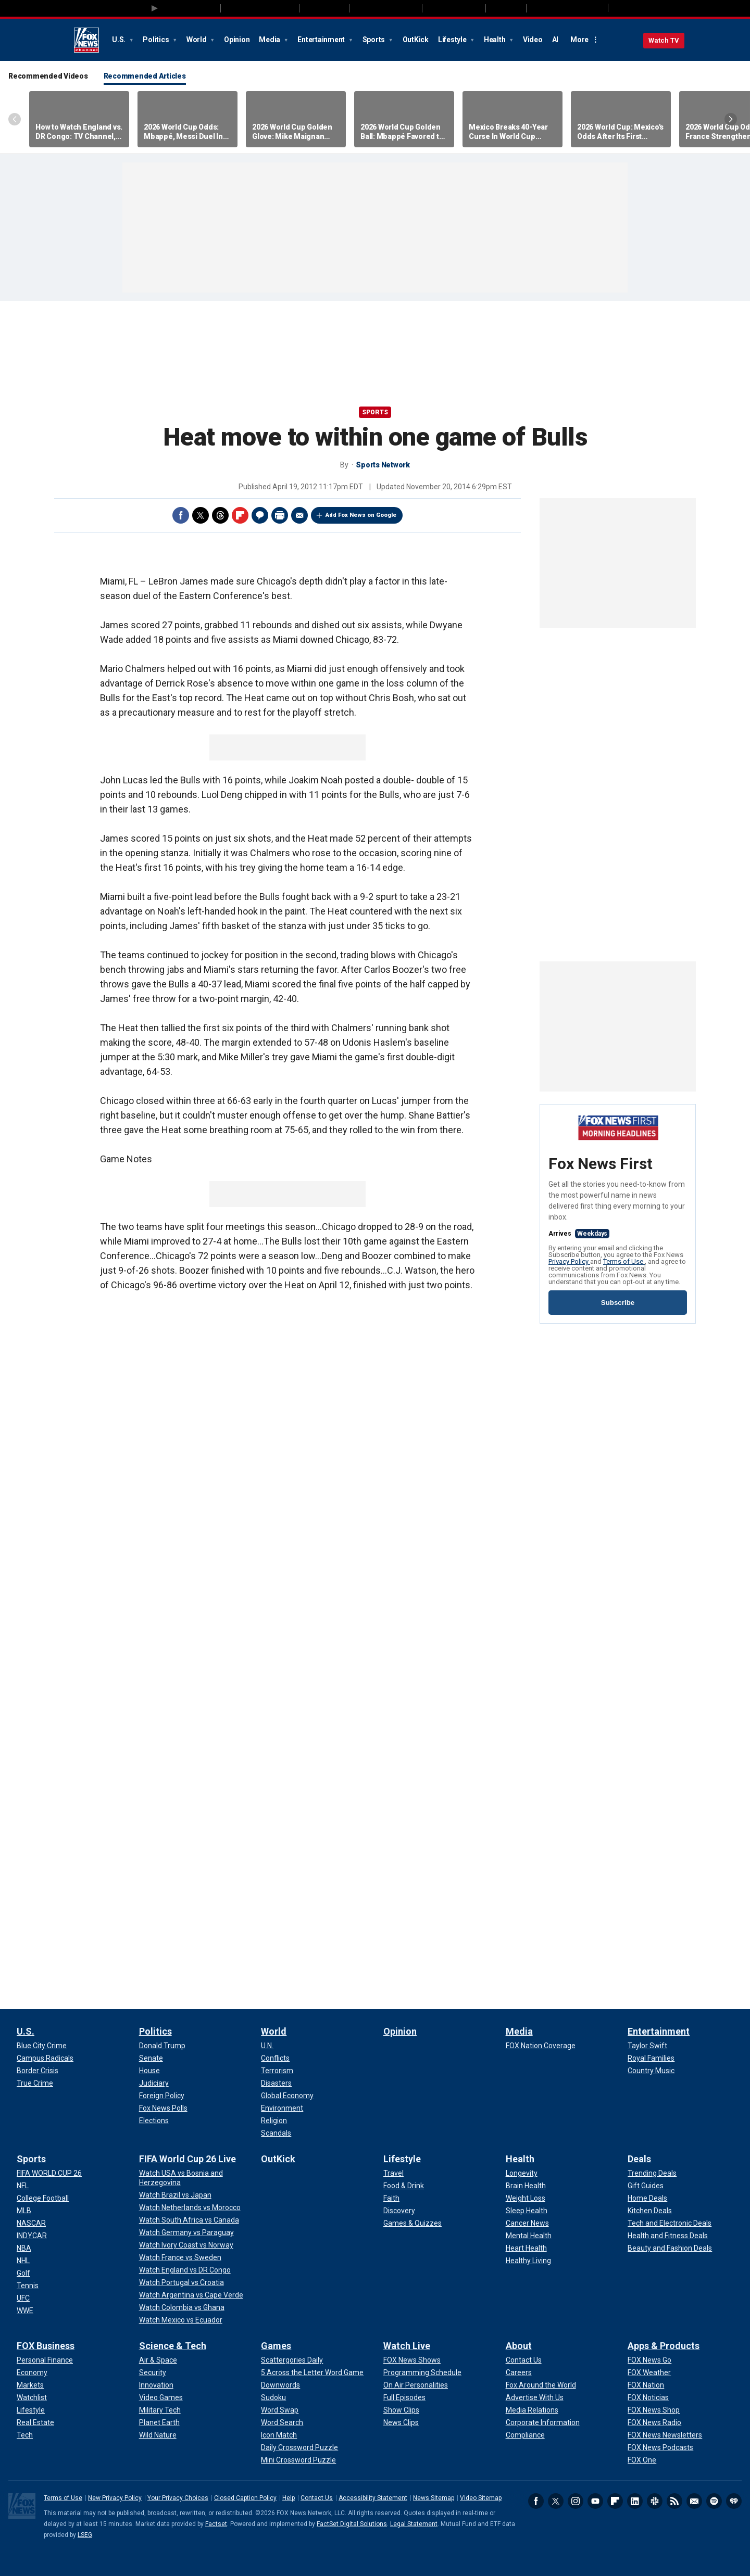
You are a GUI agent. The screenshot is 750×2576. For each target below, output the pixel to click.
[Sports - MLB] (24, 2210)
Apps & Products (663, 2345)
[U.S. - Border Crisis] (37, 2070)
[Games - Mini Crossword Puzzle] (298, 2460)
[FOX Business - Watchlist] (32, 2397)
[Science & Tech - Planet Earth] (159, 2422)
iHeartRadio (734, 2501)
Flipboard (240, 515)
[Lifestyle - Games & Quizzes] (412, 2223)
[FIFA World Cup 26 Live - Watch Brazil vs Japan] (175, 2195)
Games (276, 2345)
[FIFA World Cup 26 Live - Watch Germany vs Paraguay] (186, 2232)
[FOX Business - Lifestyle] (31, 2410)
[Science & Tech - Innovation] (156, 2385)
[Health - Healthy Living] (528, 2260)
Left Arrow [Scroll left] (14, 119)
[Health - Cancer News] (527, 2223)
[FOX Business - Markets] (30, 2385)
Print (279, 515)
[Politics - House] (149, 2070)
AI (555, 39)
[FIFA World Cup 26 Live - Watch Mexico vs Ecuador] (180, 2320)
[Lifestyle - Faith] (391, 2198)
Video (533, 39)
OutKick (416, 39)
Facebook (180, 515)
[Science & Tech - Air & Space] (158, 2360)
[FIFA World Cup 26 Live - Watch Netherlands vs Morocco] (190, 2207)
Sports (374, 39)
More (579, 39)
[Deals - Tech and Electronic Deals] (669, 2223)
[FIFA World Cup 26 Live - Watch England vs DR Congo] (185, 2270)
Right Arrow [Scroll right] (730, 119)
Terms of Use (624, 1261)
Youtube (595, 2501)
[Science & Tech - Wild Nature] (158, 2435)
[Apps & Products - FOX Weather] (649, 2372)
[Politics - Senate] (151, 2058)
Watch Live (406, 2345)
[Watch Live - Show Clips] (401, 2410)
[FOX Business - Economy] (32, 2372)
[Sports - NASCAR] (31, 2223)
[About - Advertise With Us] (535, 2397)
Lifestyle (453, 39)
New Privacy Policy (115, 2498)
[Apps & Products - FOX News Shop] (654, 2410)
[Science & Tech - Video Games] (161, 2397)
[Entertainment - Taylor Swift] (647, 2045)
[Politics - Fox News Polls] (163, 2108)
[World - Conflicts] (275, 2058)
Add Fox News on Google (361, 515)
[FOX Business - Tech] (25, 2435)
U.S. (119, 39)
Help (288, 2498)
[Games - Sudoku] (273, 2397)
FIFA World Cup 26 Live (187, 2158)
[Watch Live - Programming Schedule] (422, 2372)
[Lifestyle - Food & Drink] (403, 2185)
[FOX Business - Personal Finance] (45, 2360)
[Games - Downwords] (280, 2385)
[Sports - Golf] (23, 2273)
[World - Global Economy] (287, 2095)
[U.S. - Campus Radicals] (45, 2058)
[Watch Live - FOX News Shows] (412, 2360)
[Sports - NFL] (23, 2185)
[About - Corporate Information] (543, 2422)
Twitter (200, 515)
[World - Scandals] (276, 2133)
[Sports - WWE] (25, 2310)
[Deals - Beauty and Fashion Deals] (670, 2248)
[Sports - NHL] (23, 2260)
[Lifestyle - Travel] (393, 2173)
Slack (654, 2501)
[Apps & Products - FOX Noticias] (648, 2397)
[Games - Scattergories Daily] (292, 2360)
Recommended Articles (145, 76)
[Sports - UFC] (23, 2298)
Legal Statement (414, 2524)
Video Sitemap (481, 2498)
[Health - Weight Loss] (525, 2198)
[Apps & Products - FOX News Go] (649, 2360)
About (519, 2345)
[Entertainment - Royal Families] (651, 2058)
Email (299, 515)
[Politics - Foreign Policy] (161, 2095)
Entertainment (321, 39)
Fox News (86, 40)
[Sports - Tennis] (28, 2285)
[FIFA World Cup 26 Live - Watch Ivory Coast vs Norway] (186, 2245)
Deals (639, 2158)
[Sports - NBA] (24, 2248)
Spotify (714, 2501)
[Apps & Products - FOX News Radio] (654, 2422)
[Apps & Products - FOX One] (642, 2460)
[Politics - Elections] (154, 2120)
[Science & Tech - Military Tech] (160, 2410)
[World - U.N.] (267, 2045)
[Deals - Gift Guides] (646, 2185)
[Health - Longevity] (522, 2173)
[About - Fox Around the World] (541, 2385)
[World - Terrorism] (277, 2070)
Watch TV (663, 40)
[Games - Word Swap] (279, 2410)
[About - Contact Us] (524, 2360)
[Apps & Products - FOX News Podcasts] (660, 2447)
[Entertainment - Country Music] (651, 2070)
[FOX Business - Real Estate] (35, 2422)
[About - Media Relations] (532, 2410)
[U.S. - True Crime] (35, 2083)
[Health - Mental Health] (529, 2235)
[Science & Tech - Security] (152, 2372)
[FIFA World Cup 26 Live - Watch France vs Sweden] (180, 2257)
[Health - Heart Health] (526, 2248)
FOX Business (45, 2345)
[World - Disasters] (276, 2083)
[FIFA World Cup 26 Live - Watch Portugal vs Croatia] (181, 2282)
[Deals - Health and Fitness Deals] (668, 2235)
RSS (674, 2501)
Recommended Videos (48, 76)
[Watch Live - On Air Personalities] (415, 2385)
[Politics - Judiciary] (154, 2083)
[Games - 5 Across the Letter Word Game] (312, 2372)
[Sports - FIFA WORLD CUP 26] (49, 2173)
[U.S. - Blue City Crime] (42, 2045)
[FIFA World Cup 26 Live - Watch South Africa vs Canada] (189, 2220)
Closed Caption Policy (245, 2498)
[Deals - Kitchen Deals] (650, 2210)
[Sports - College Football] (43, 2198)
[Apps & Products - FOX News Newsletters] (665, 2435)
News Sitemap (433, 2498)
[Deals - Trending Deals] (652, 2173)
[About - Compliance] (525, 2435)
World (197, 39)
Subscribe (617, 1302)
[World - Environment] (282, 2108)
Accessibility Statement (373, 2498)
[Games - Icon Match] (279, 2435)
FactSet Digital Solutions (352, 2524)
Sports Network (383, 465)
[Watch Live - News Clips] (401, 2422)
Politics (156, 39)
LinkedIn (635, 2501)
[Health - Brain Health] (526, 2185)
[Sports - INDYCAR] (32, 2235)
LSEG (85, 2535)
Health (495, 39)
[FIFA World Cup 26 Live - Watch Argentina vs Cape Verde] (191, 2295)
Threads (220, 515)
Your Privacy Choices (177, 2498)
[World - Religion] (274, 2120)
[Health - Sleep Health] (526, 2210)
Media (270, 39)
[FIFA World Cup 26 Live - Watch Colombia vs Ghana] (181, 2307)
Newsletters (694, 2501)
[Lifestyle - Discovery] (399, 2210)
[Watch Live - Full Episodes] (404, 2397)
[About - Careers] (519, 2372)
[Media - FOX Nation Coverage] (541, 2045)
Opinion (236, 39)
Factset (216, 2524)
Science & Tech (172, 2345)
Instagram (575, 2501)
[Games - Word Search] (282, 2422)
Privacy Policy (569, 1261)
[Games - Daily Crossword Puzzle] (299, 2447)
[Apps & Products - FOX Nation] (646, 2385)
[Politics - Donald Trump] (162, 2045)
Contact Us (317, 2498)
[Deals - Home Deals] (647, 2198)
